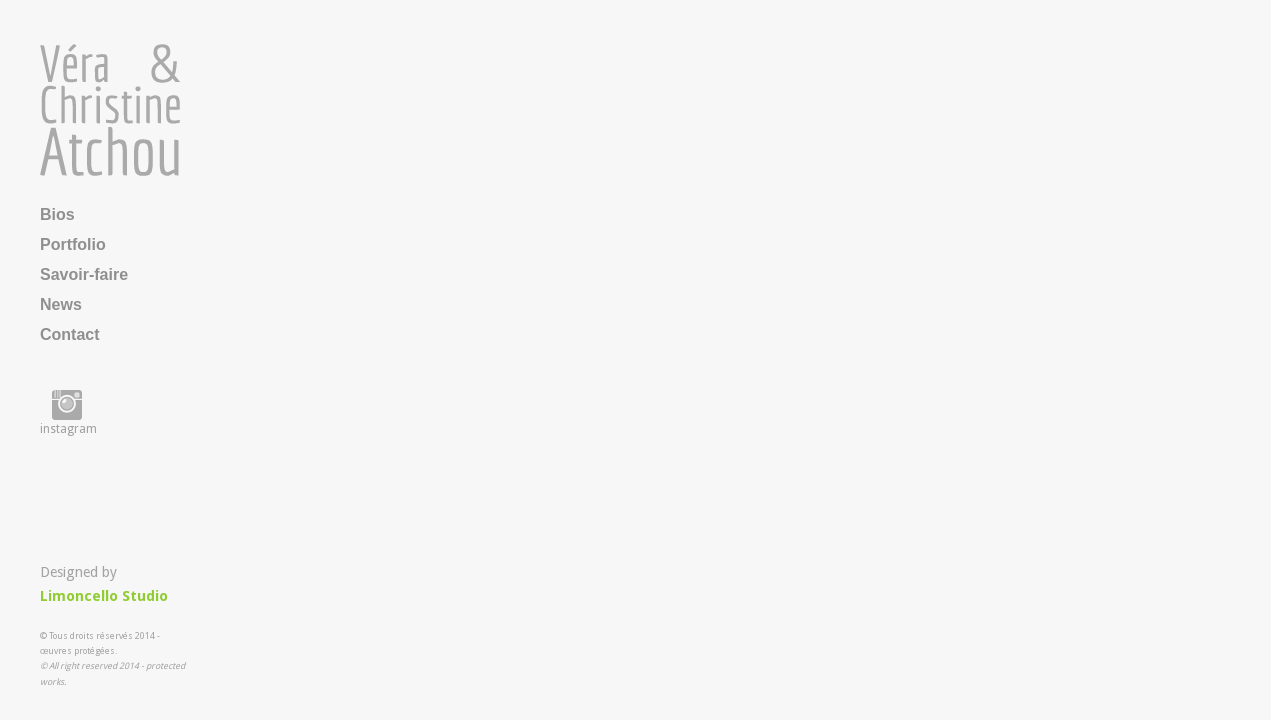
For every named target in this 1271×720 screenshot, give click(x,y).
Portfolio (73, 244)
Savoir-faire (84, 274)
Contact (70, 334)
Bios (57, 214)
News (61, 304)
